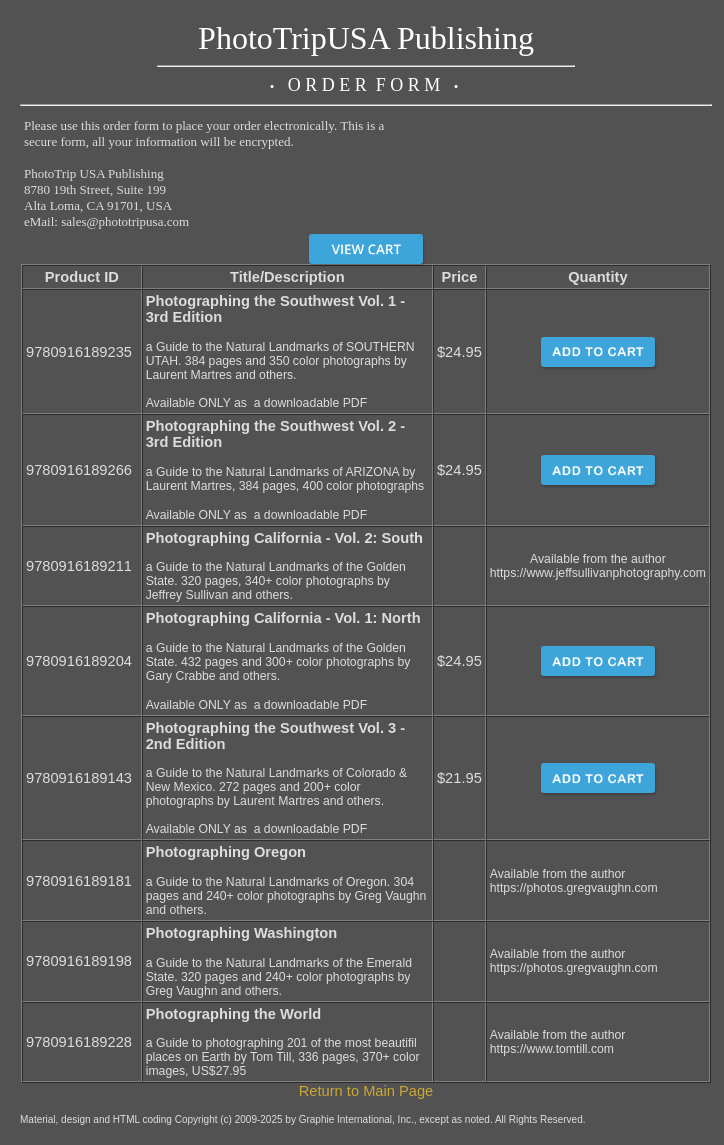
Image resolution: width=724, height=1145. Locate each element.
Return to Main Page (366, 1091)
